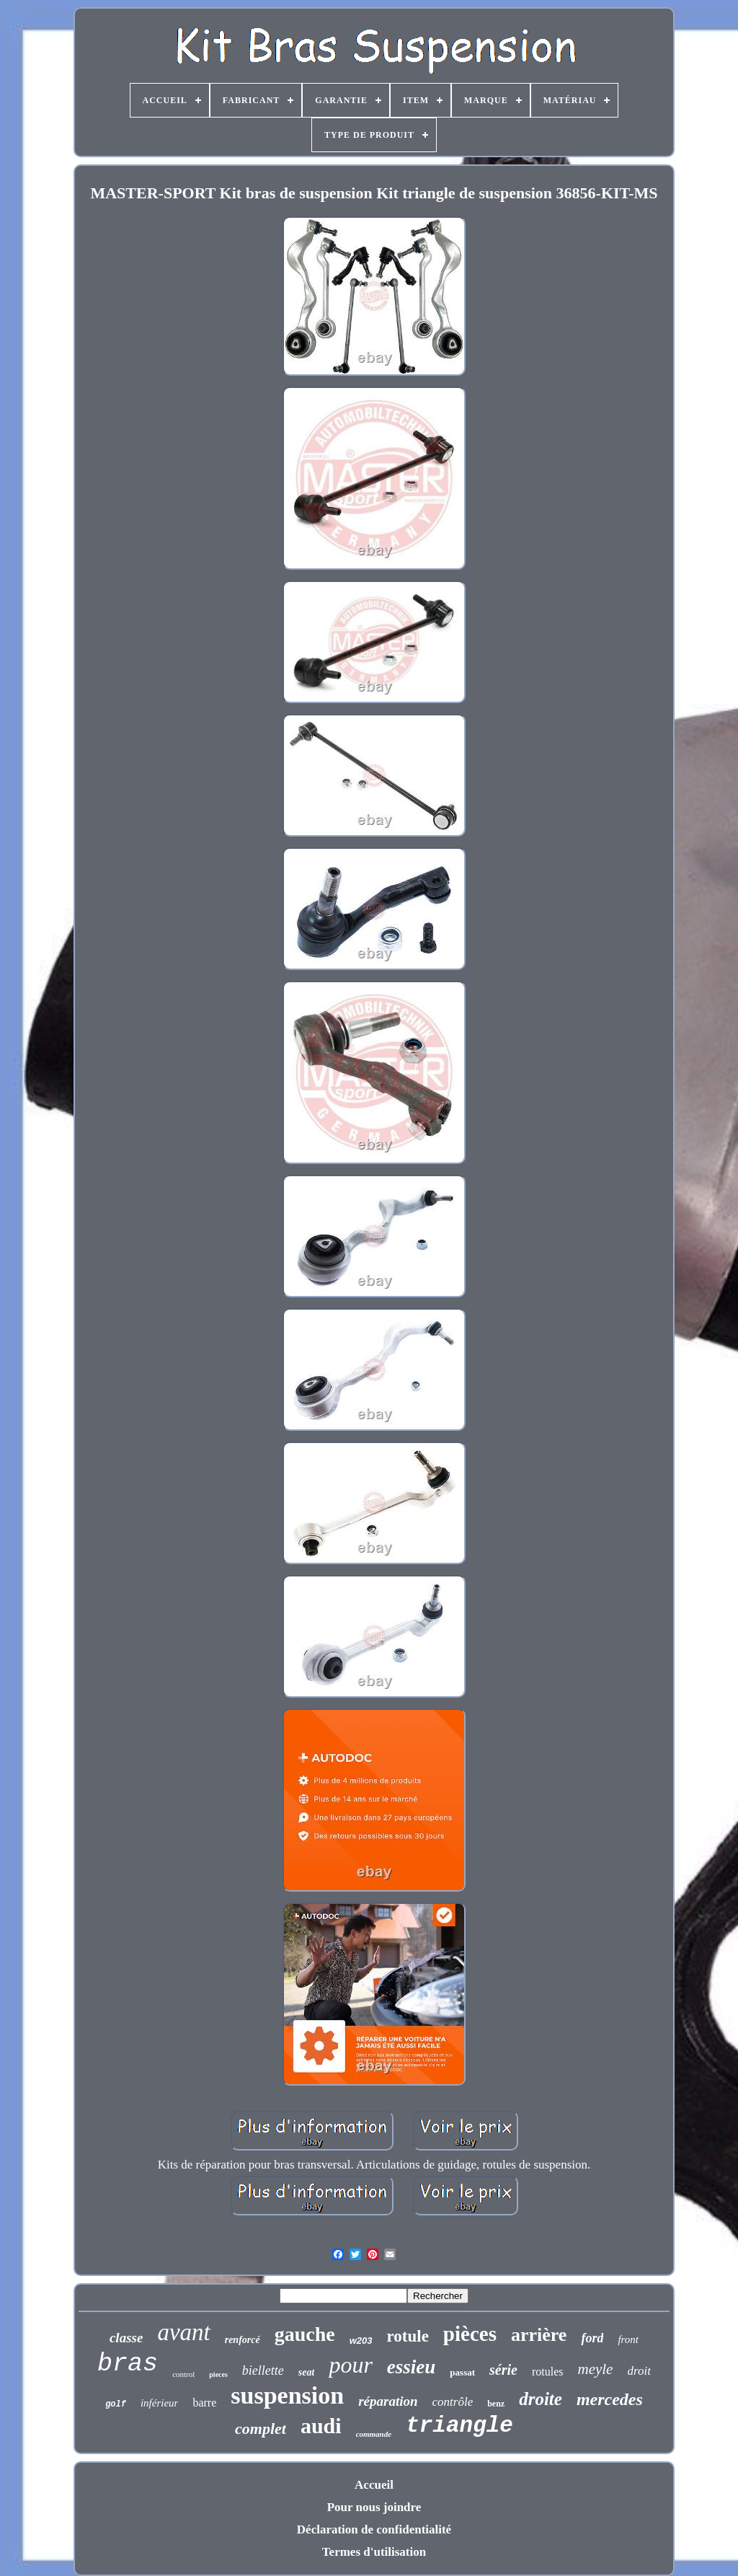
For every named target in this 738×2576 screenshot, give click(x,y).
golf (115, 2404)
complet (260, 2429)
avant (183, 2332)
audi (321, 2426)
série (503, 2370)
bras (127, 2364)
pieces (218, 2374)
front (628, 2339)
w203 (361, 2340)
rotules (548, 2371)
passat (462, 2372)
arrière (538, 2334)
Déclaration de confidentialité (374, 2529)
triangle (459, 2425)
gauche (305, 2334)
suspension (287, 2395)
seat (306, 2372)
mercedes (610, 2399)
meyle (595, 2369)
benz (495, 2404)
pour (350, 2365)
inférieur (160, 2403)
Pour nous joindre (374, 2507)
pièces (470, 2333)
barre (204, 2402)
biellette (263, 2370)
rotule (408, 2336)
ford (592, 2338)
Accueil (374, 2485)
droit (638, 2371)
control (183, 2374)
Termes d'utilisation (374, 2552)
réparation (387, 2401)
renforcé (242, 2339)
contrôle (453, 2402)
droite (540, 2399)
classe (126, 2337)
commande (374, 2434)
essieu (411, 2367)
